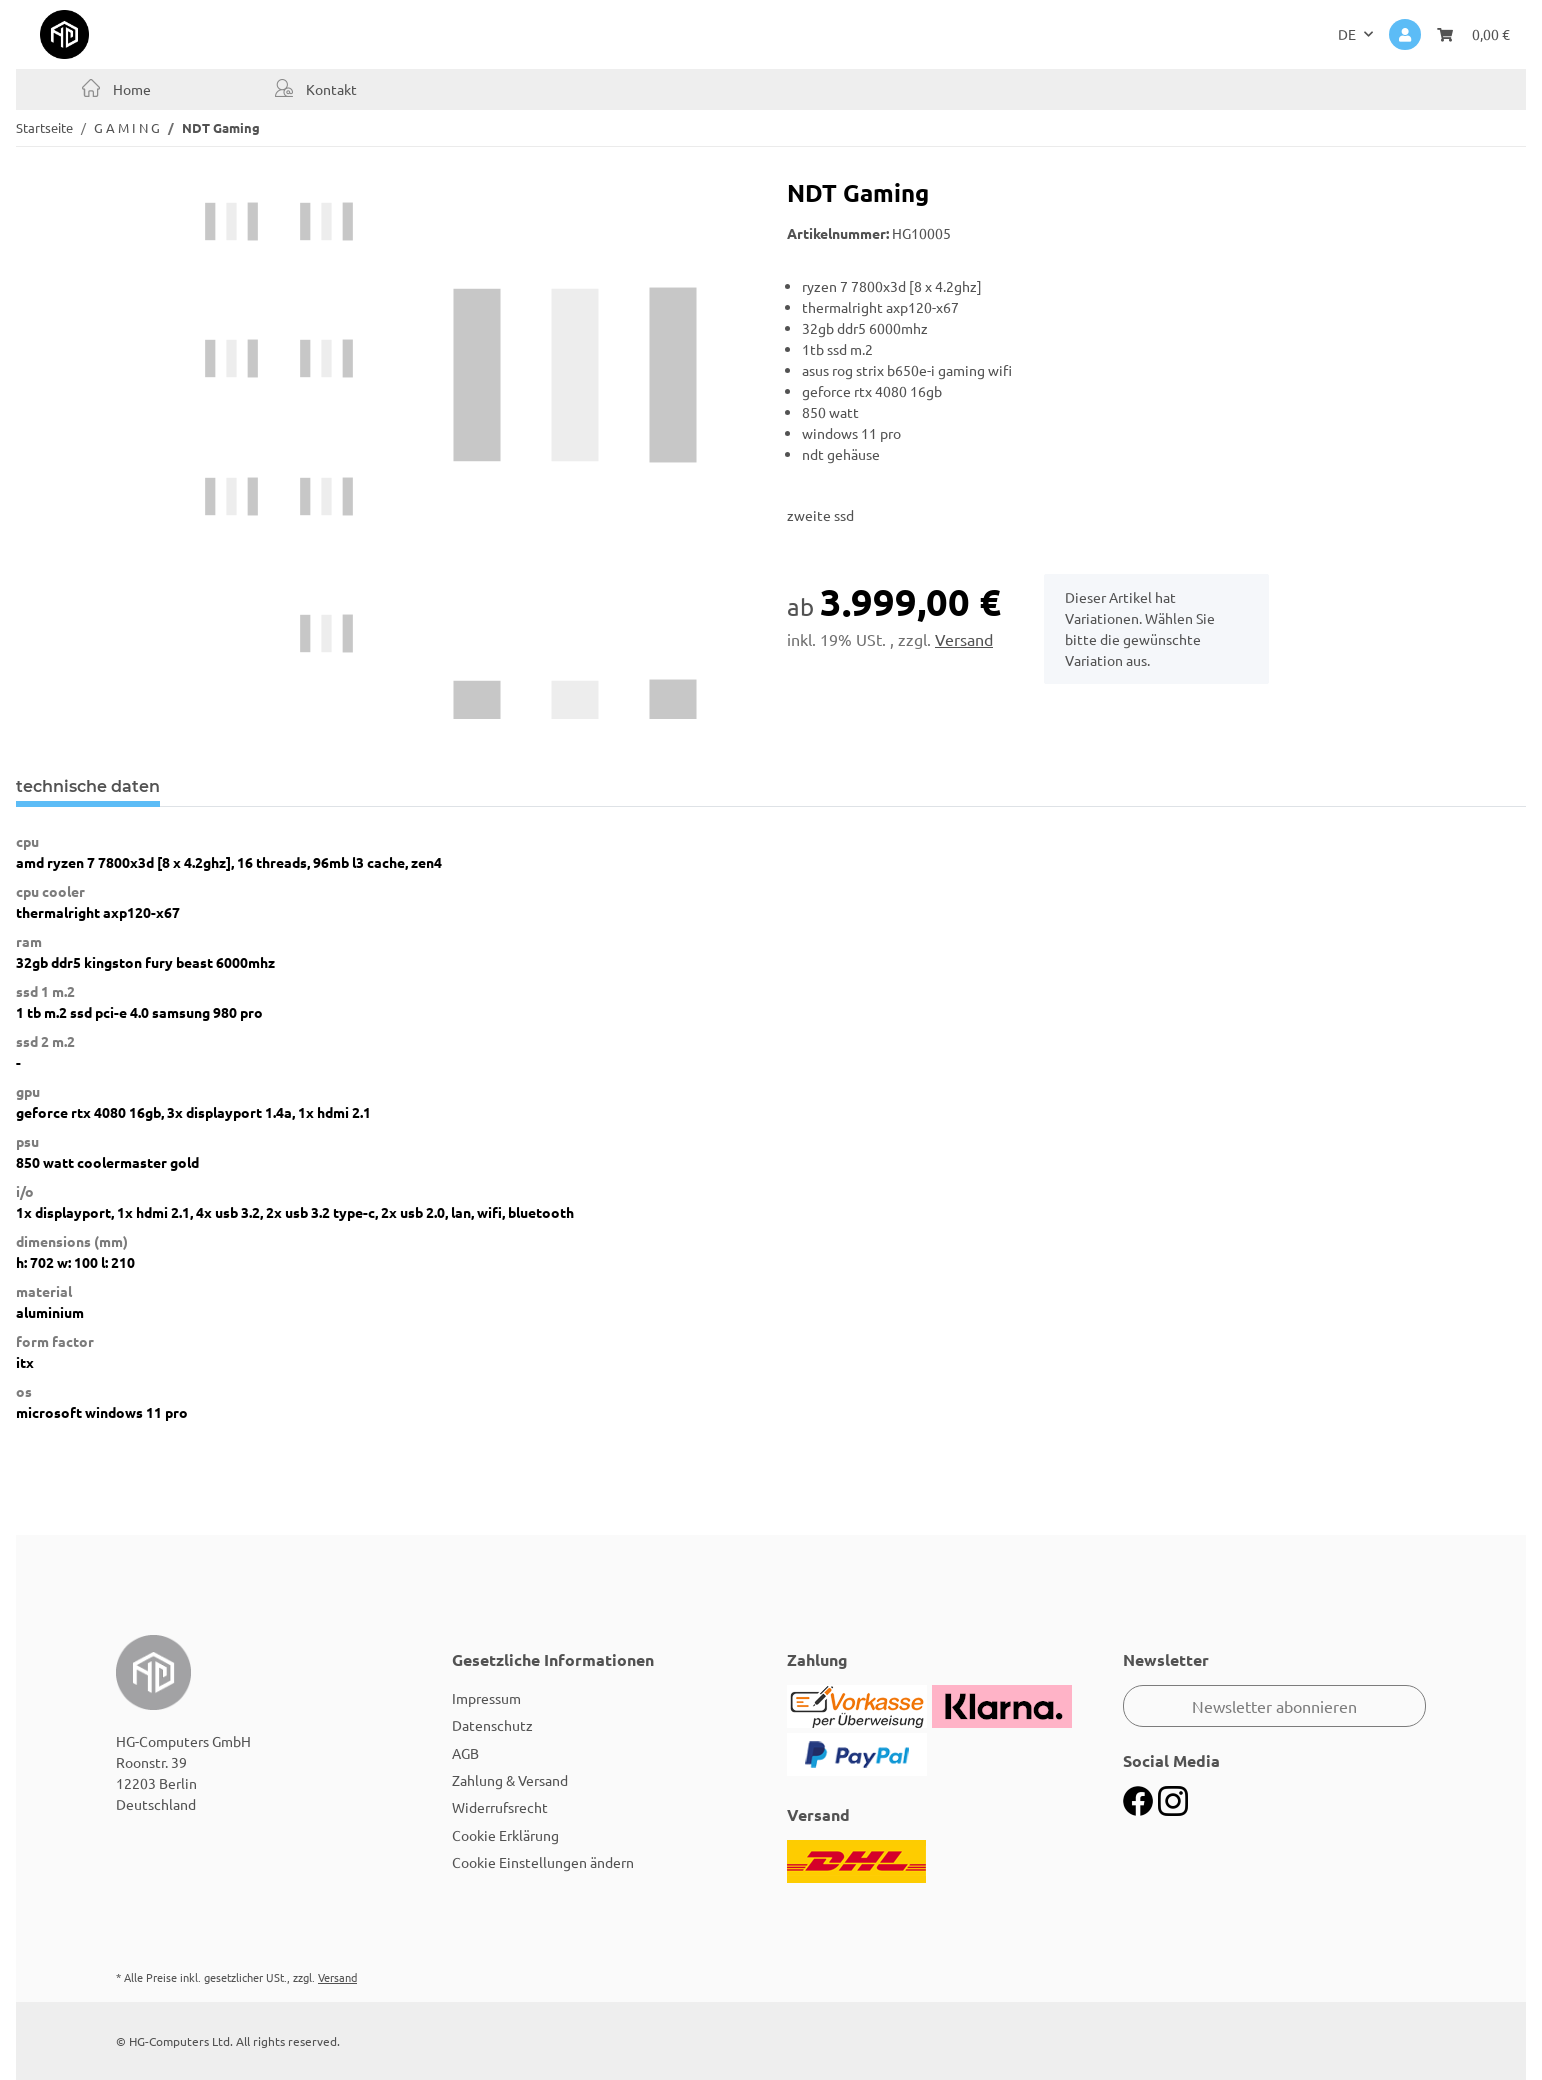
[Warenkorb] (1473, 34)
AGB (465, 1753)
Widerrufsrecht (500, 1807)
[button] (1405, 34)
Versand (964, 639)
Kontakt (330, 89)
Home (130, 89)
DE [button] (1347, 34)
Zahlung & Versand (510, 1780)
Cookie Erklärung (505, 1835)
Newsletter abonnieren (1274, 1706)
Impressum (486, 1698)
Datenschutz (492, 1725)
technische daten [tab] (88, 786)
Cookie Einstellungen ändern (543, 1862)
